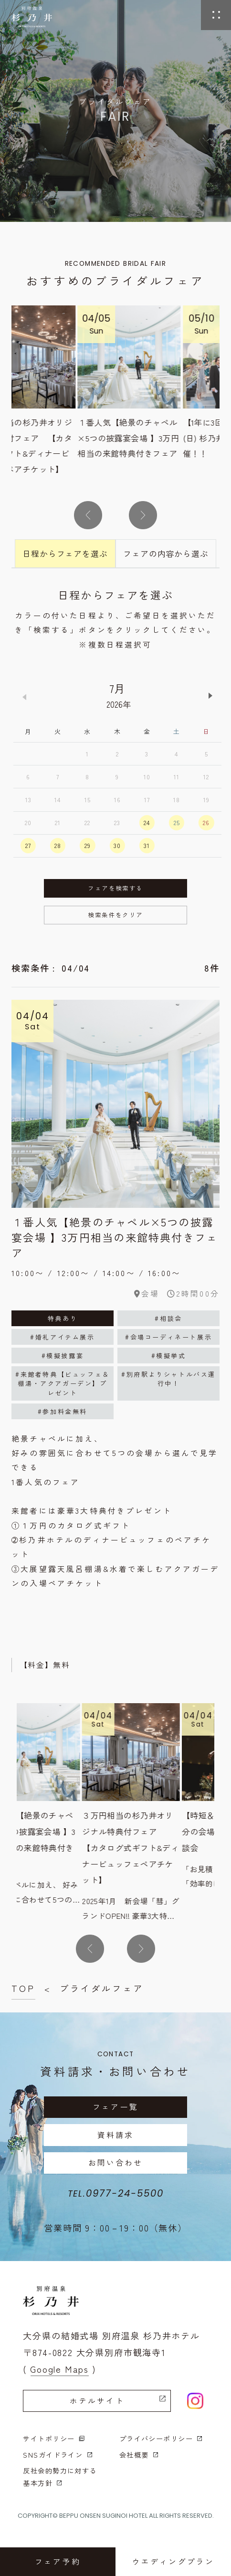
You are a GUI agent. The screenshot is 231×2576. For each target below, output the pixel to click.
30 (117, 845)
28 (57, 845)
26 (206, 822)
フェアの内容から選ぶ (165, 553)
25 (177, 822)
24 (147, 822)
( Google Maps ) (59, 2369)
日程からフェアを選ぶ (64, 553)
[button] (88, 515)
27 (28, 845)
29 (87, 845)
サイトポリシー (54, 2438)
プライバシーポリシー (161, 2438)
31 (147, 845)
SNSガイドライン (58, 2455)
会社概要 (139, 2455)
